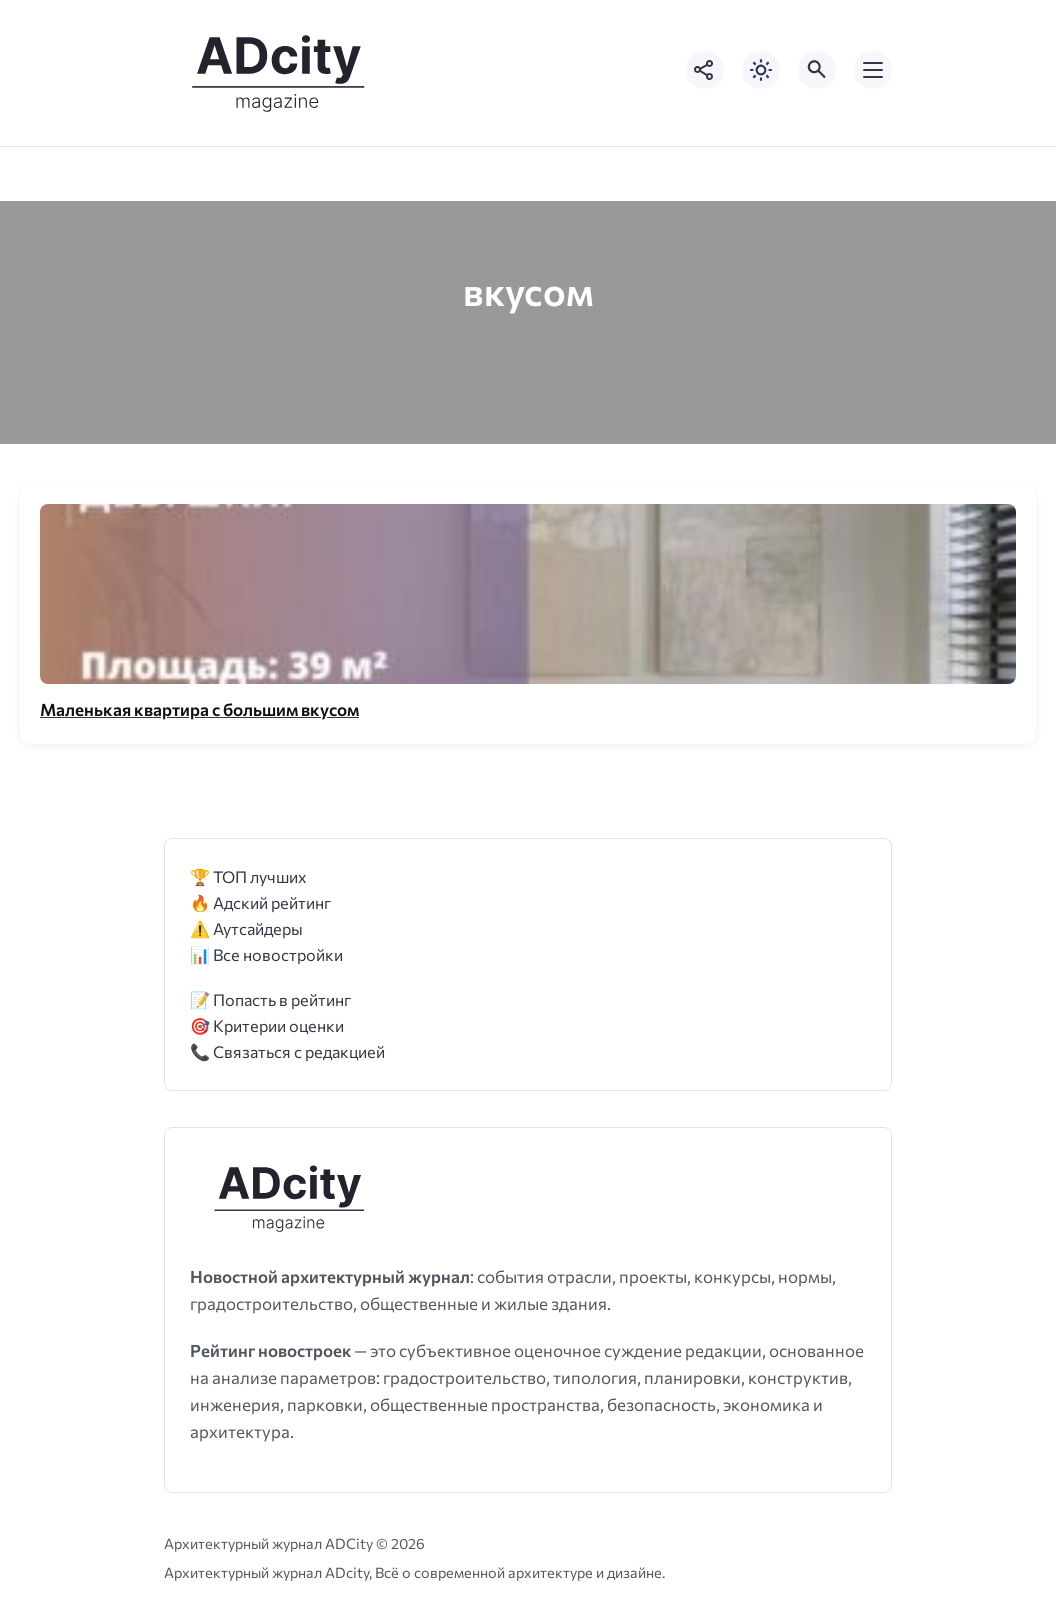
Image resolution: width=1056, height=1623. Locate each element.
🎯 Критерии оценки (267, 1025)
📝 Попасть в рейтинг (270, 999)
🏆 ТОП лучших (248, 876)
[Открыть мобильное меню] (873, 70)
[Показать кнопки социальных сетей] (705, 70)
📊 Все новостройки (266, 954)
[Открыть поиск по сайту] (817, 70)
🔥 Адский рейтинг (260, 902)
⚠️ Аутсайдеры (246, 928)
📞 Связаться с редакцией (287, 1051)
